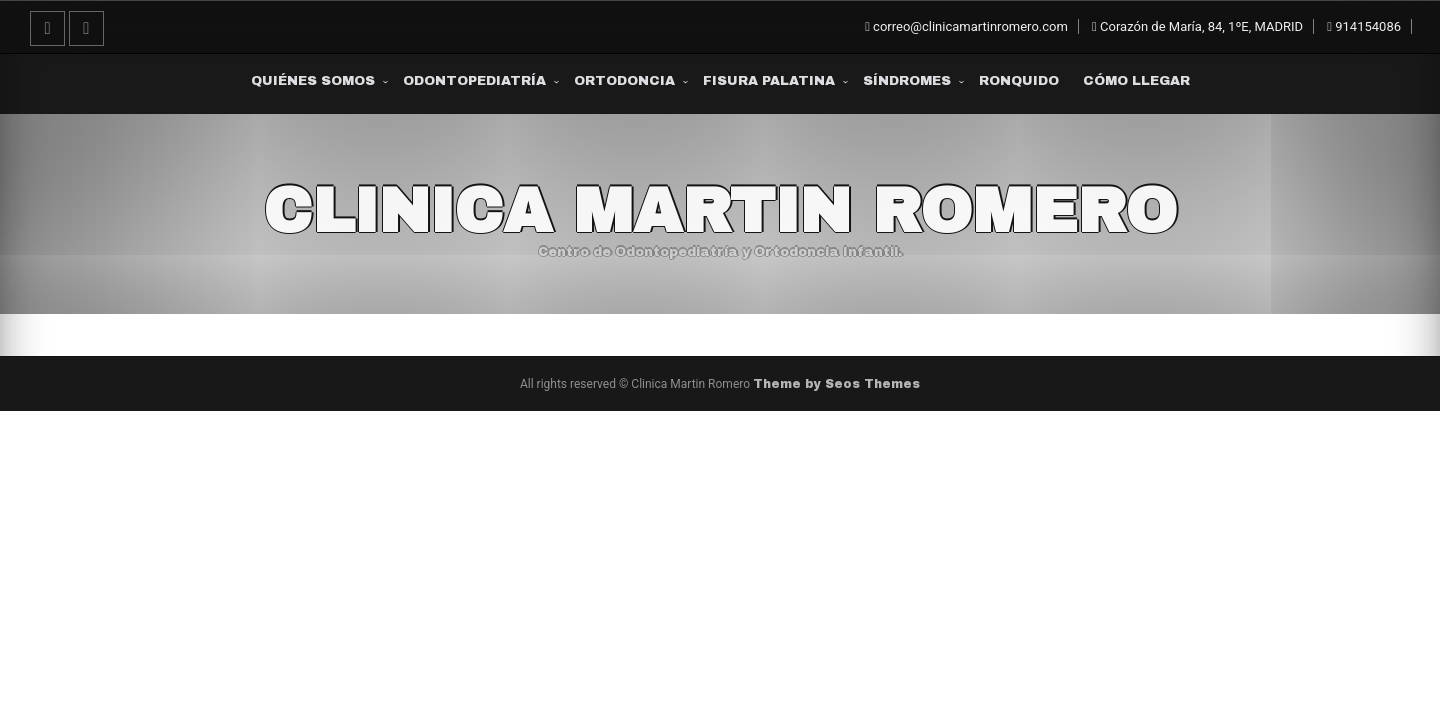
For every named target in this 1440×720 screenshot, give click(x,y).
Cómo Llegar (1136, 81)
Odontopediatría (474, 81)
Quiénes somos (313, 81)
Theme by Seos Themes (836, 384)
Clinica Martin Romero (720, 211)
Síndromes (907, 81)
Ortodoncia (624, 81)
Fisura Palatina (769, 81)
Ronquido (1019, 81)
